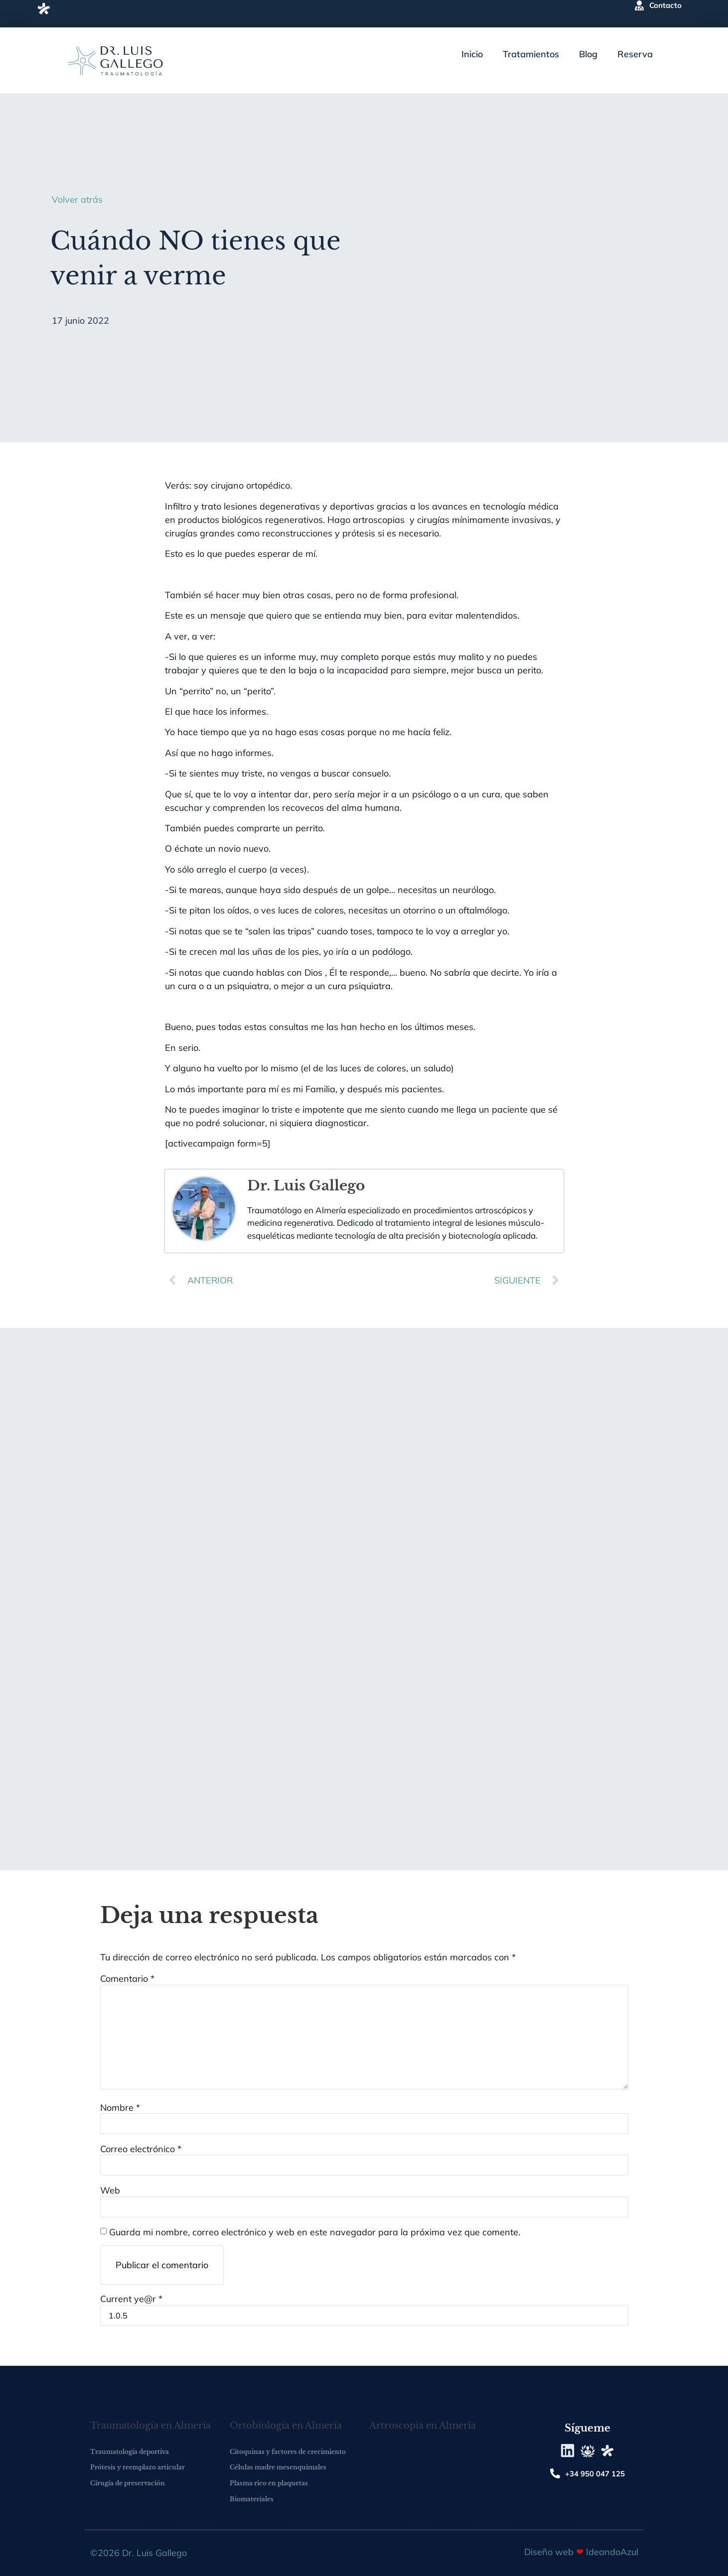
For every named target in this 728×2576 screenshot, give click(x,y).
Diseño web (550, 2552)
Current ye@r (131, 2299)
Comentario (127, 1978)
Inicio (472, 54)
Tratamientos (531, 54)
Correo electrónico (140, 2149)
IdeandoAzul (612, 2552)
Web (110, 2190)
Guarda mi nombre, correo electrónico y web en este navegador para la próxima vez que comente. (314, 2232)
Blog (588, 54)
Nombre (120, 2107)
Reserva (635, 54)
